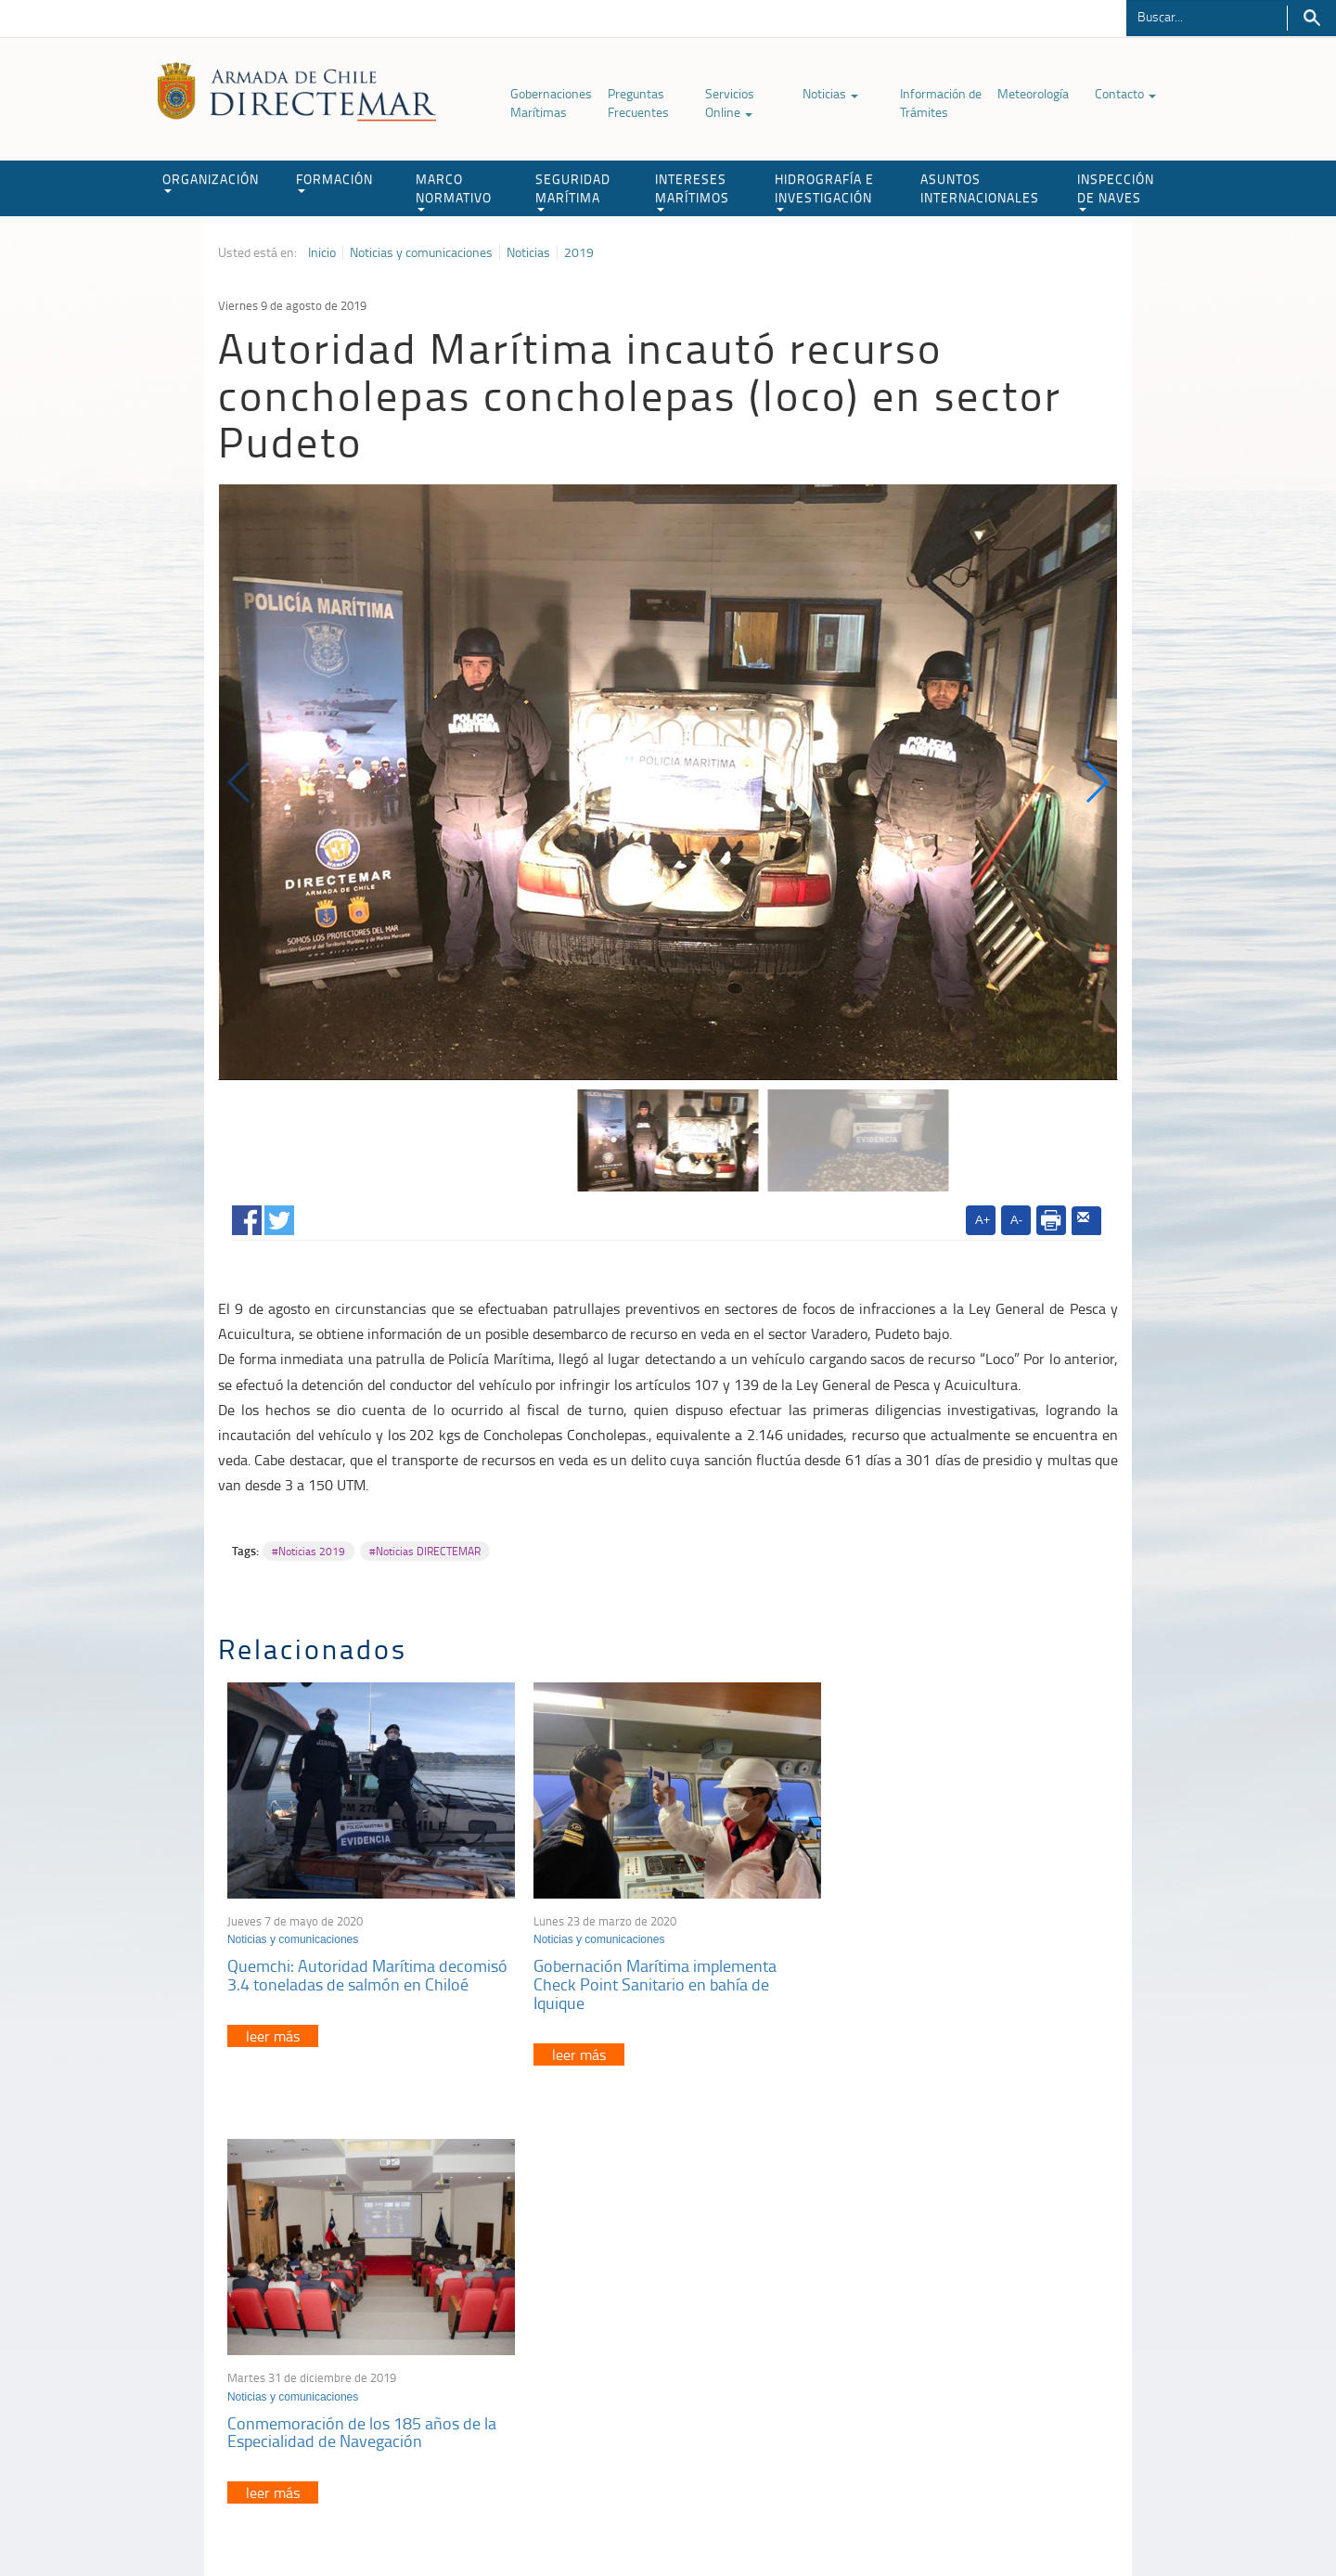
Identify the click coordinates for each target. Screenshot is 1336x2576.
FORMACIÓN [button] (334, 181)
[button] (1096, 782)
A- (1016, 1220)
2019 (579, 252)
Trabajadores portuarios (996, 2333)
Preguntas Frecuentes (638, 102)
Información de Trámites (941, 102)
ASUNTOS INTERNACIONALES (979, 188)
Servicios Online (729, 102)
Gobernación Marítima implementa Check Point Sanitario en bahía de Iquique (648, 1979)
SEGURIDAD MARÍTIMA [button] (572, 191)
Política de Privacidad (338, 2519)
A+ (982, 1220)
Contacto (1125, 93)
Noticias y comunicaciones (421, 252)
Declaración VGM (978, 2356)
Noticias (830, 93)
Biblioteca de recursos (464, 2519)
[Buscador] (1206, 16)
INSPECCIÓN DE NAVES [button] (1115, 191)
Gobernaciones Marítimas (551, 102)
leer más (273, 2030)
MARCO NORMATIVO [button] (454, 191)
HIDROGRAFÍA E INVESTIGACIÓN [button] (824, 191)
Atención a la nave (982, 2310)
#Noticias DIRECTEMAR (425, 1551)
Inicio (322, 252)
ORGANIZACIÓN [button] (210, 181)
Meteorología (1033, 93)
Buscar (1311, 18)
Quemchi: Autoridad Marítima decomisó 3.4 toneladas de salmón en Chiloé (367, 1970)
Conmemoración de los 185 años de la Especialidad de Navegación (962, 1970)
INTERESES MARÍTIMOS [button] (692, 191)
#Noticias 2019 (308, 1551)
